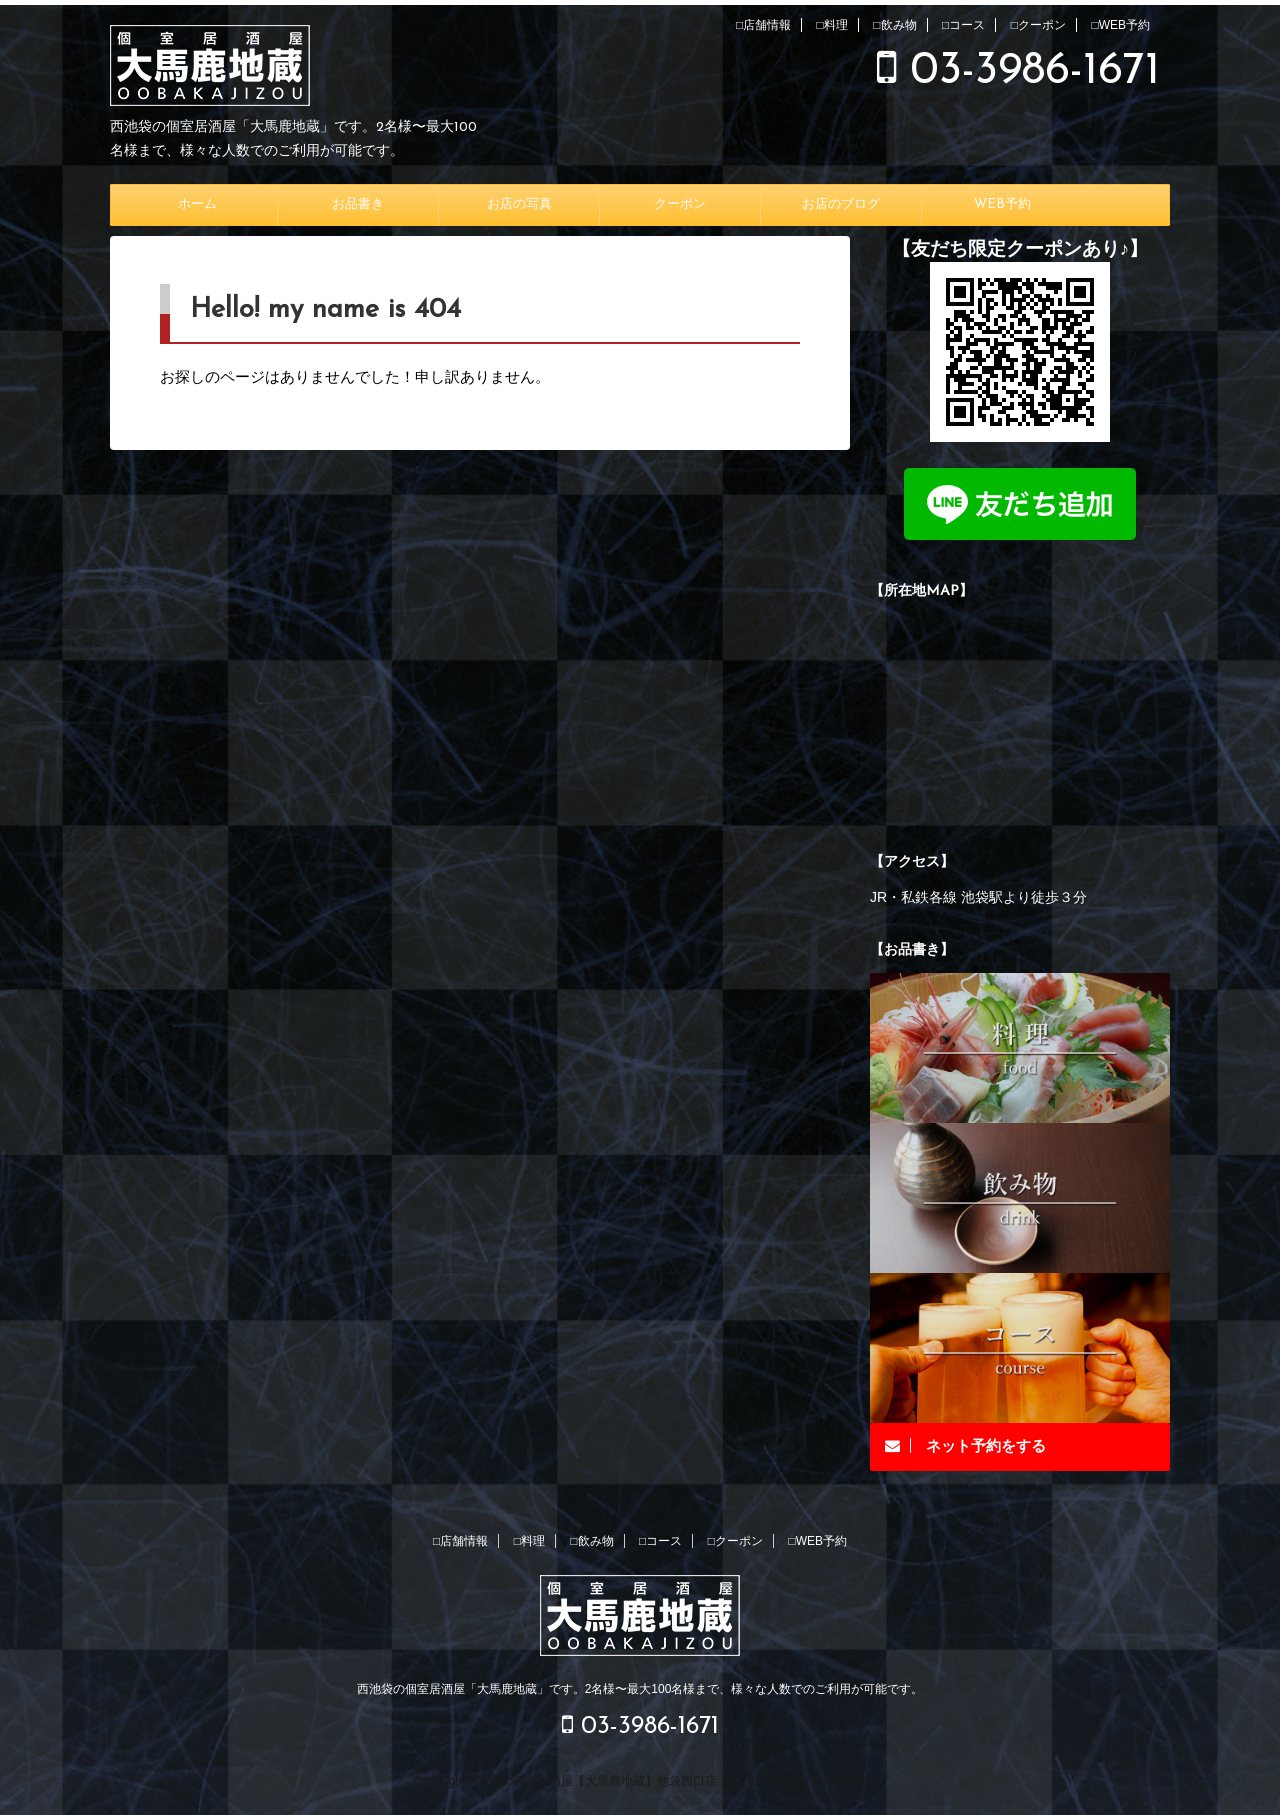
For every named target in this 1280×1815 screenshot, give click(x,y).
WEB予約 (1002, 204)
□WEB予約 (1120, 25)
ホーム (197, 204)
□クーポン (1038, 25)
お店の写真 (519, 204)
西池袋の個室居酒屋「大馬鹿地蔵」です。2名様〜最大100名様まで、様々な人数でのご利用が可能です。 (640, 1689)
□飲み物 (894, 25)
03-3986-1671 (1018, 71)
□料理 (832, 25)
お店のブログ (841, 204)
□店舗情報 (763, 25)
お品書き (358, 204)
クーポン (680, 204)
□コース (963, 25)
